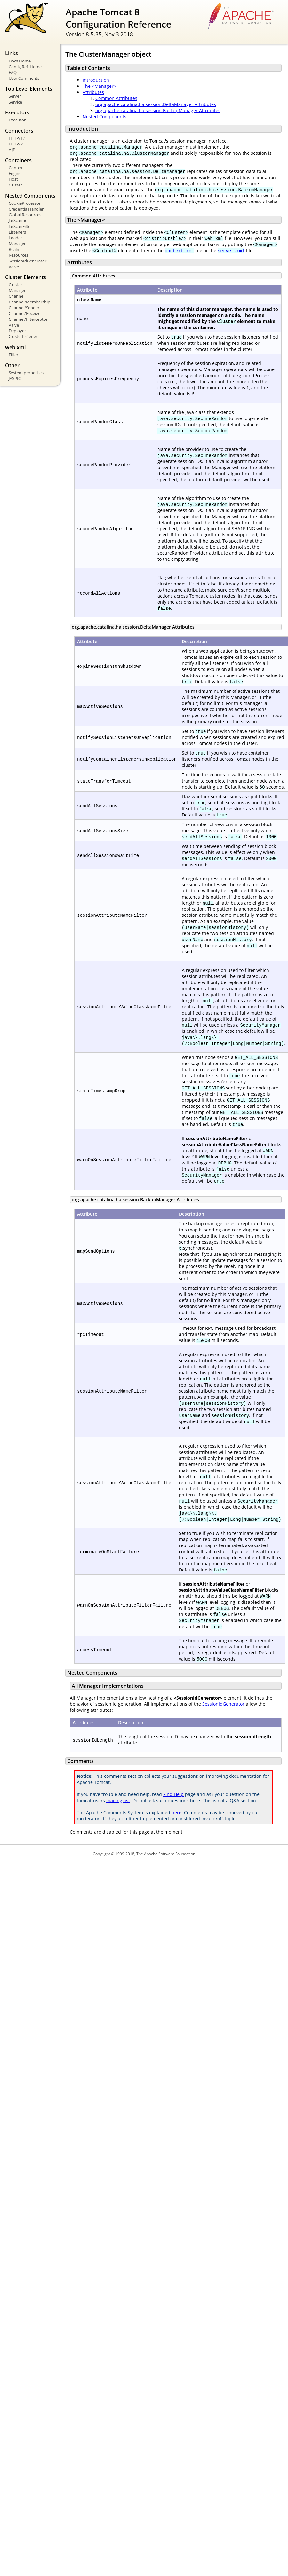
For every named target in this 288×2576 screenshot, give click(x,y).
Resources (18, 255)
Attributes (93, 92)
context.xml (179, 250)
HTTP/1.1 (17, 138)
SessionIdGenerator (27, 261)
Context (16, 167)
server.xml (231, 250)
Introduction (96, 80)
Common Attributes (116, 98)
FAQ (13, 72)
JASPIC (15, 378)
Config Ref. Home (25, 67)
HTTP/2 (16, 144)
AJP (12, 150)
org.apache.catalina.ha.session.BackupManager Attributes (157, 110)
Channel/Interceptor (28, 319)
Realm (14, 249)
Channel (16, 296)
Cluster (15, 185)
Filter (13, 355)
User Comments (24, 78)
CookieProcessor (25, 203)
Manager (17, 243)
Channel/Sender (24, 308)
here (176, 1813)
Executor (17, 120)
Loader (15, 238)
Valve (14, 266)
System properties (26, 373)
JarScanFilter (20, 226)
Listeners (17, 232)
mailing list (118, 1800)
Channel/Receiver (25, 313)
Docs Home (20, 61)
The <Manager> (99, 86)
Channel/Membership (29, 302)
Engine (15, 173)
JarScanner (19, 220)
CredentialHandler (26, 209)
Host (13, 179)
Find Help (173, 1794)
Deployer (17, 331)
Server (15, 96)
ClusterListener (23, 336)
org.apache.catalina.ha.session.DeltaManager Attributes (155, 104)
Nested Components (104, 116)
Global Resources (25, 215)
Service (15, 102)
